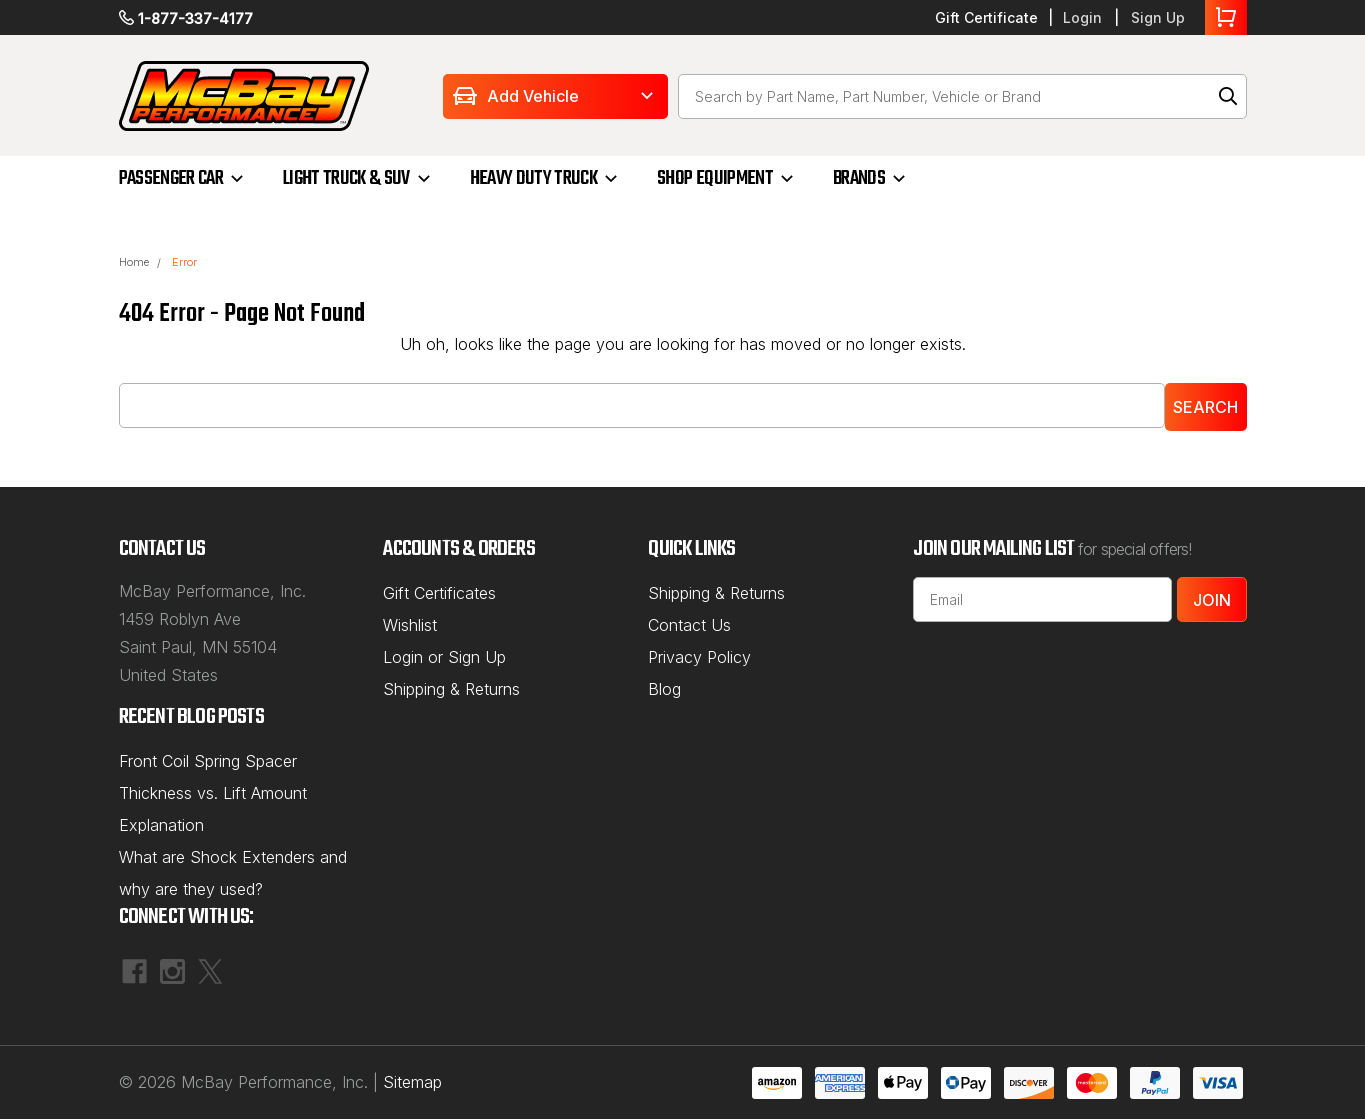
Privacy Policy (699, 657)
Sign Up (1158, 17)
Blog (664, 689)
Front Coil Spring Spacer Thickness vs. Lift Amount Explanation (213, 793)
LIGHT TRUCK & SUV (346, 178)
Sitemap (412, 1082)
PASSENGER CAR (171, 178)
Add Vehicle (533, 96)
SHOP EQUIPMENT (715, 178)
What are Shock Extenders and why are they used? (233, 873)
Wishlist (410, 625)
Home (134, 262)
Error (184, 262)
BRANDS (859, 178)
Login (1082, 17)
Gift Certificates (439, 593)
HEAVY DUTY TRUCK (533, 178)
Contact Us (689, 625)
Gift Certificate (986, 17)
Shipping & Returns (451, 689)
